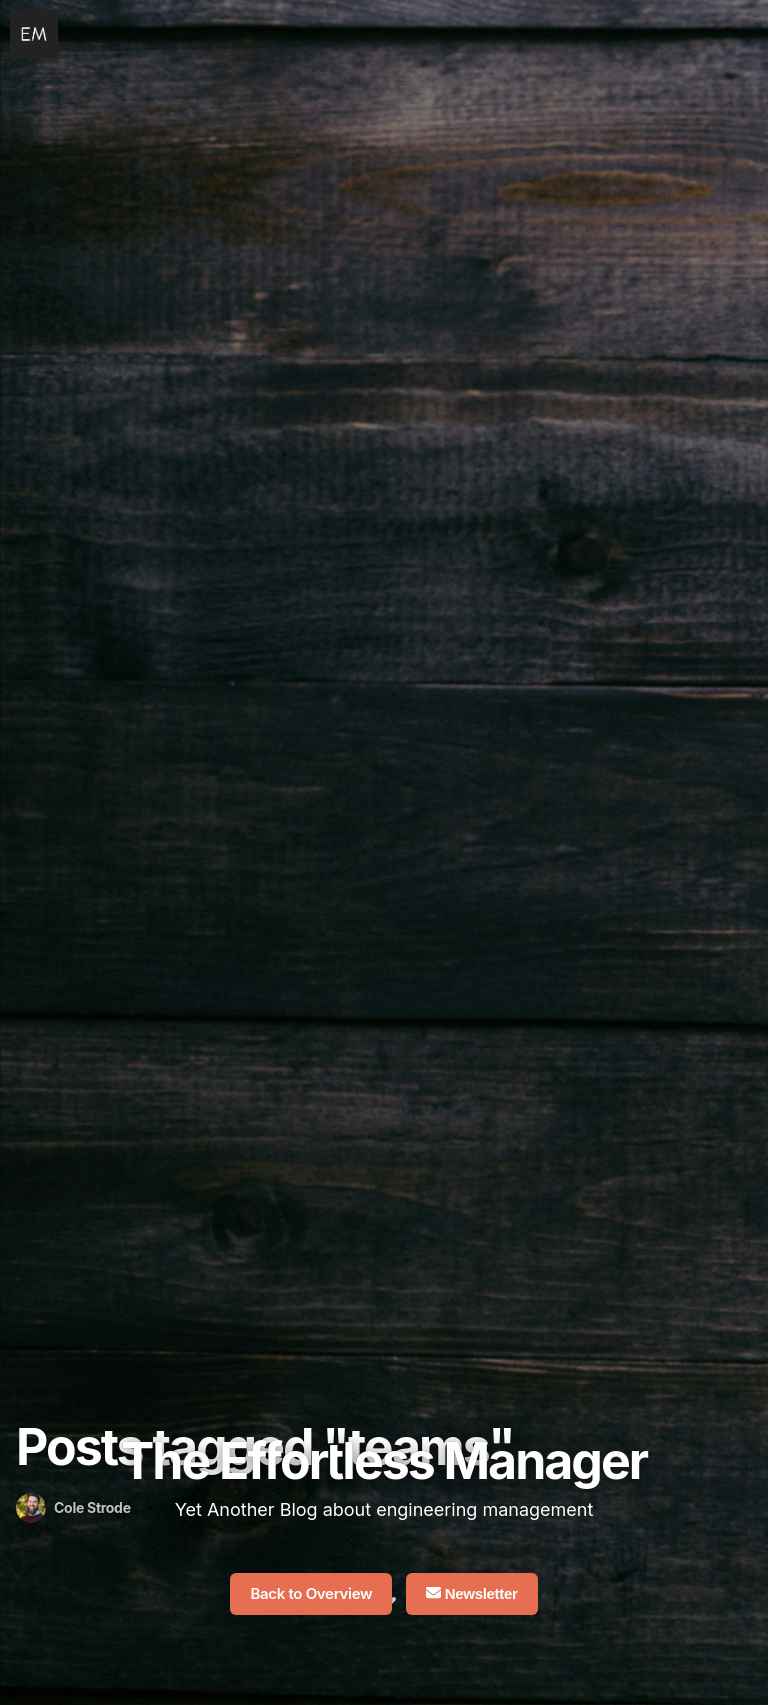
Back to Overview (311, 1593)
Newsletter (472, 1593)
